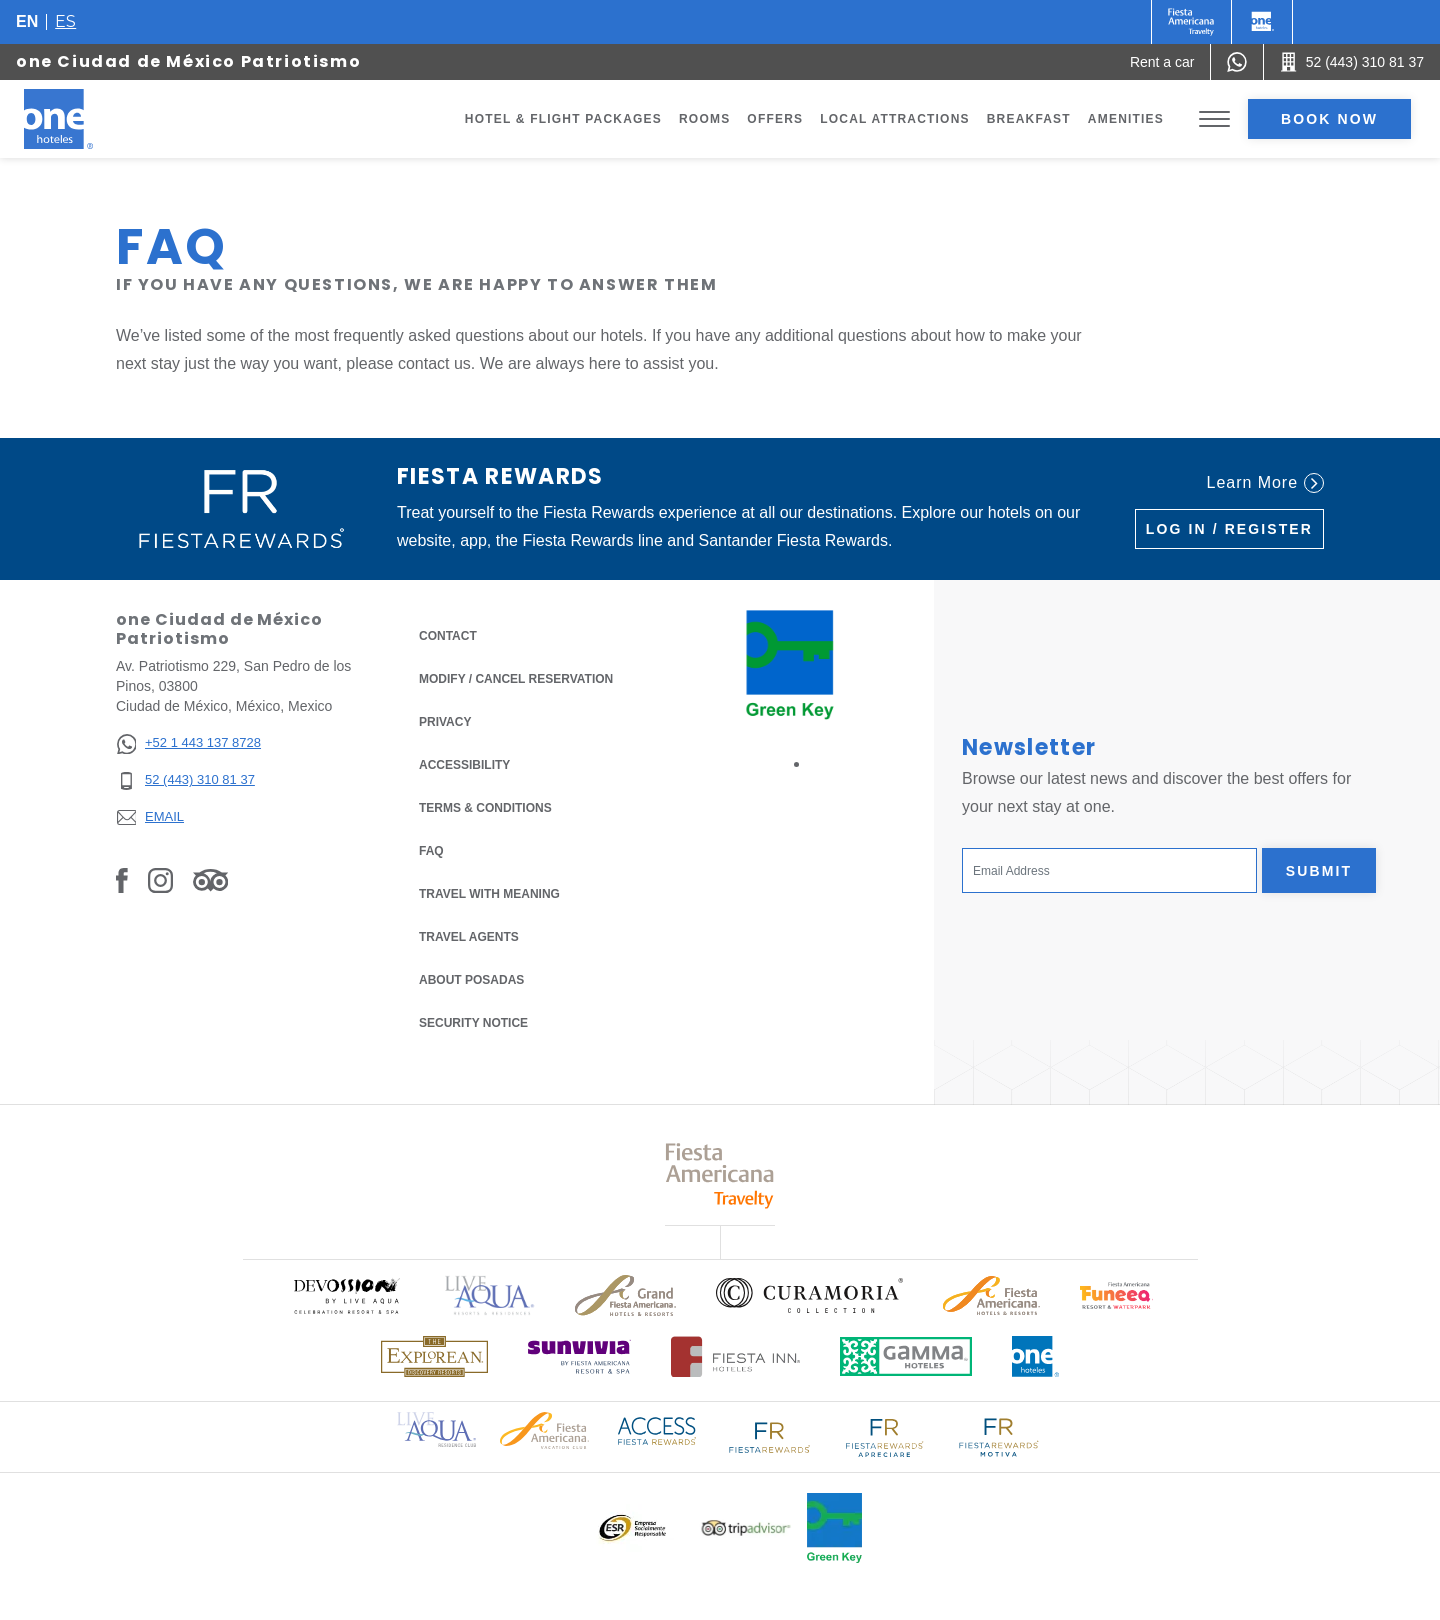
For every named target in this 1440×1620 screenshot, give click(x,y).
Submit (1319, 871)
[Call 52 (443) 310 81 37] (1352, 62)
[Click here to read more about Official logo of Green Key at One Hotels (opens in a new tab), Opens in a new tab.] (834, 1528)
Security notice (473, 1023)
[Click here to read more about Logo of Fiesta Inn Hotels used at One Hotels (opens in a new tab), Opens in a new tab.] (735, 1356)
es (65, 21)
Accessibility (464, 765)
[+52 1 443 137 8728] (188, 743)
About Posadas (471, 980)
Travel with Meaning (489, 894)
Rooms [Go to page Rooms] (704, 119)
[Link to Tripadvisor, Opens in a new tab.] (210, 880)
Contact (448, 636)
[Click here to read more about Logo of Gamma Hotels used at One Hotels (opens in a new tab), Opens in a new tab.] (906, 1356)
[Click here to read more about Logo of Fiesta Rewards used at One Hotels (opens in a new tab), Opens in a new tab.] (770, 1435)
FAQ (431, 851)
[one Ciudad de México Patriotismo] (82, 119)
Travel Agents (469, 937)
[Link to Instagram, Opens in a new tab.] (160, 880)
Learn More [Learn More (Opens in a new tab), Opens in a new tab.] (1265, 483)
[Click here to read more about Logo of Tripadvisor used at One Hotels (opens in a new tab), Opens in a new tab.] (746, 1528)
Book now (1329, 119)
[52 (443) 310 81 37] (188, 780)
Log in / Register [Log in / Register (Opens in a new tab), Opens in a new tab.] (1229, 529)
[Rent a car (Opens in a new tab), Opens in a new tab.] (1162, 62)
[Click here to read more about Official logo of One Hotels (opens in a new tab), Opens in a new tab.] (1036, 1356)
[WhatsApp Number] (1237, 62)
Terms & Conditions (485, 806)
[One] (1262, 22)
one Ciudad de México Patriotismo (188, 61)
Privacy (445, 720)
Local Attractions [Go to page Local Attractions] (895, 119)
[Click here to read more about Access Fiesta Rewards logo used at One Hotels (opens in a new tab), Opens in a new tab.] (657, 1429)
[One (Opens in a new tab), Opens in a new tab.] (1191, 22)
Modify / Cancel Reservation (516, 679)
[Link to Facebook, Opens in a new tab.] (122, 880)
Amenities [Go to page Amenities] (1126, 119)
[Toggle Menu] (1214, 119)
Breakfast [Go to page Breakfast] (1029, 119)
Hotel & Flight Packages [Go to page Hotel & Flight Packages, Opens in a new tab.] (563, 119)
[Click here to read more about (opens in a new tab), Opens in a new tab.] (346, 1295)
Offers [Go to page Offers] (775, 119)
